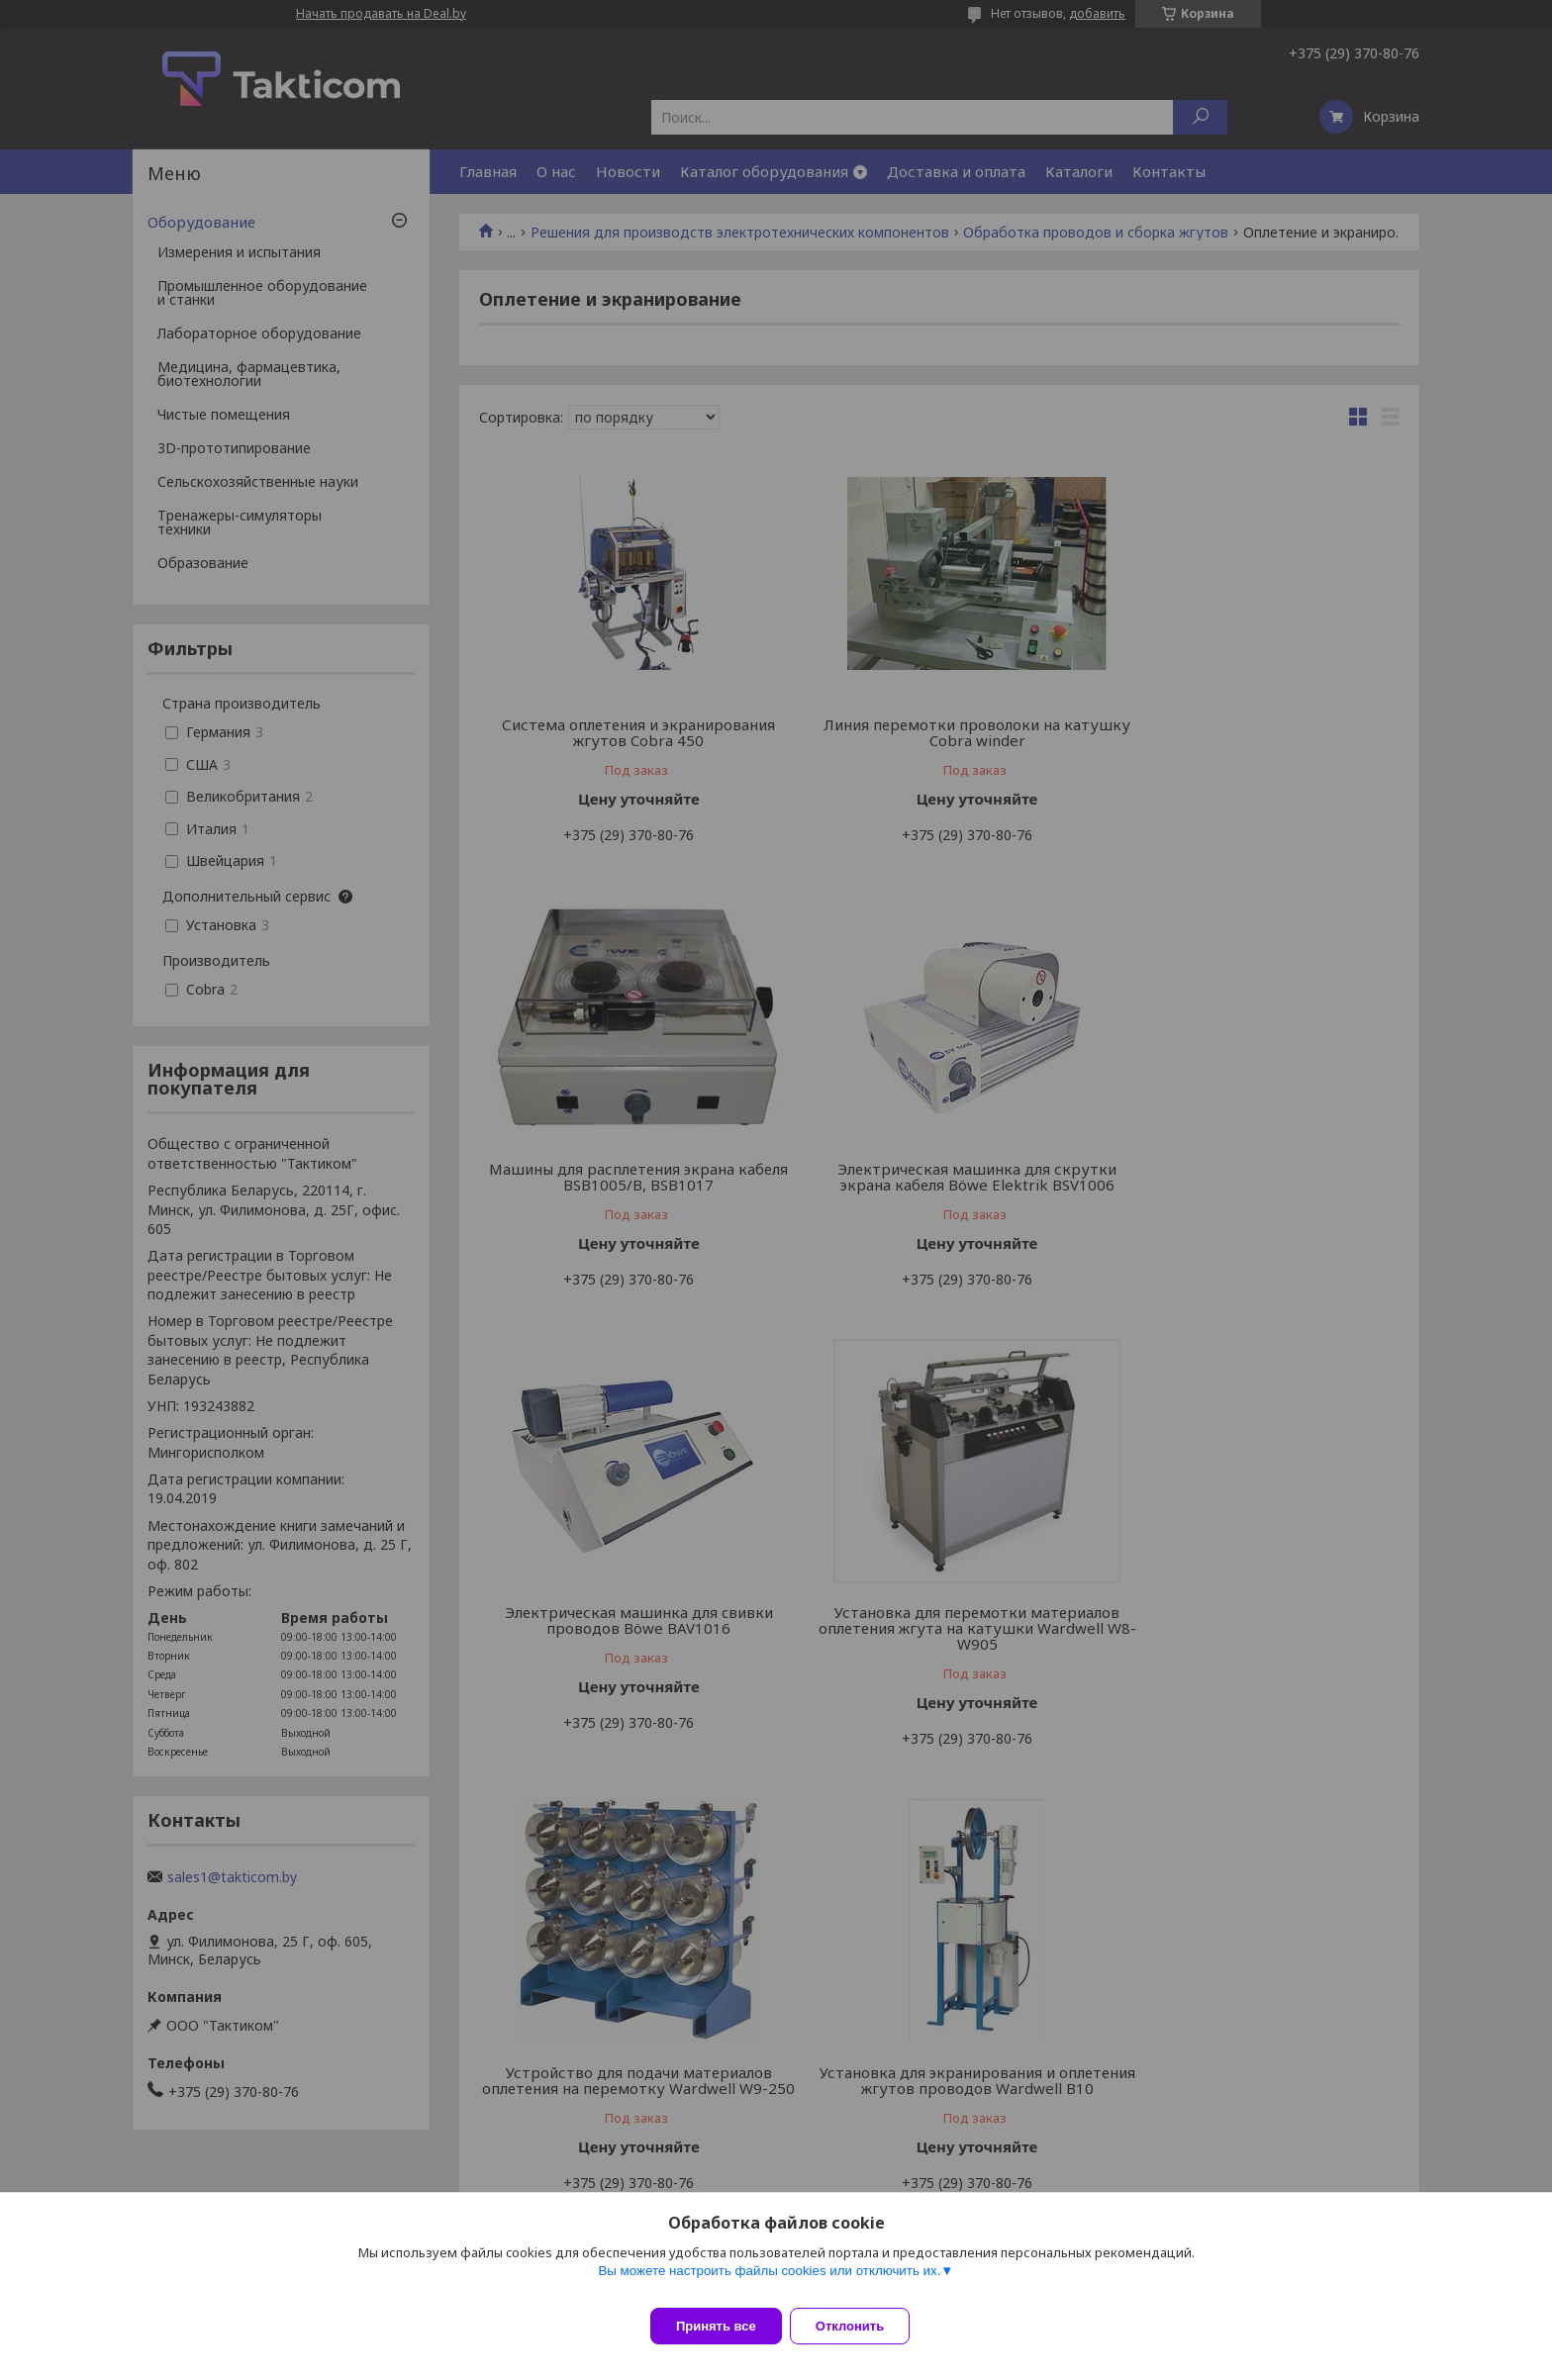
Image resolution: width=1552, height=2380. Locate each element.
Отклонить (861, 2326)
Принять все (716, 2326)
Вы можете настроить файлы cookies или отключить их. (769, 2282)
